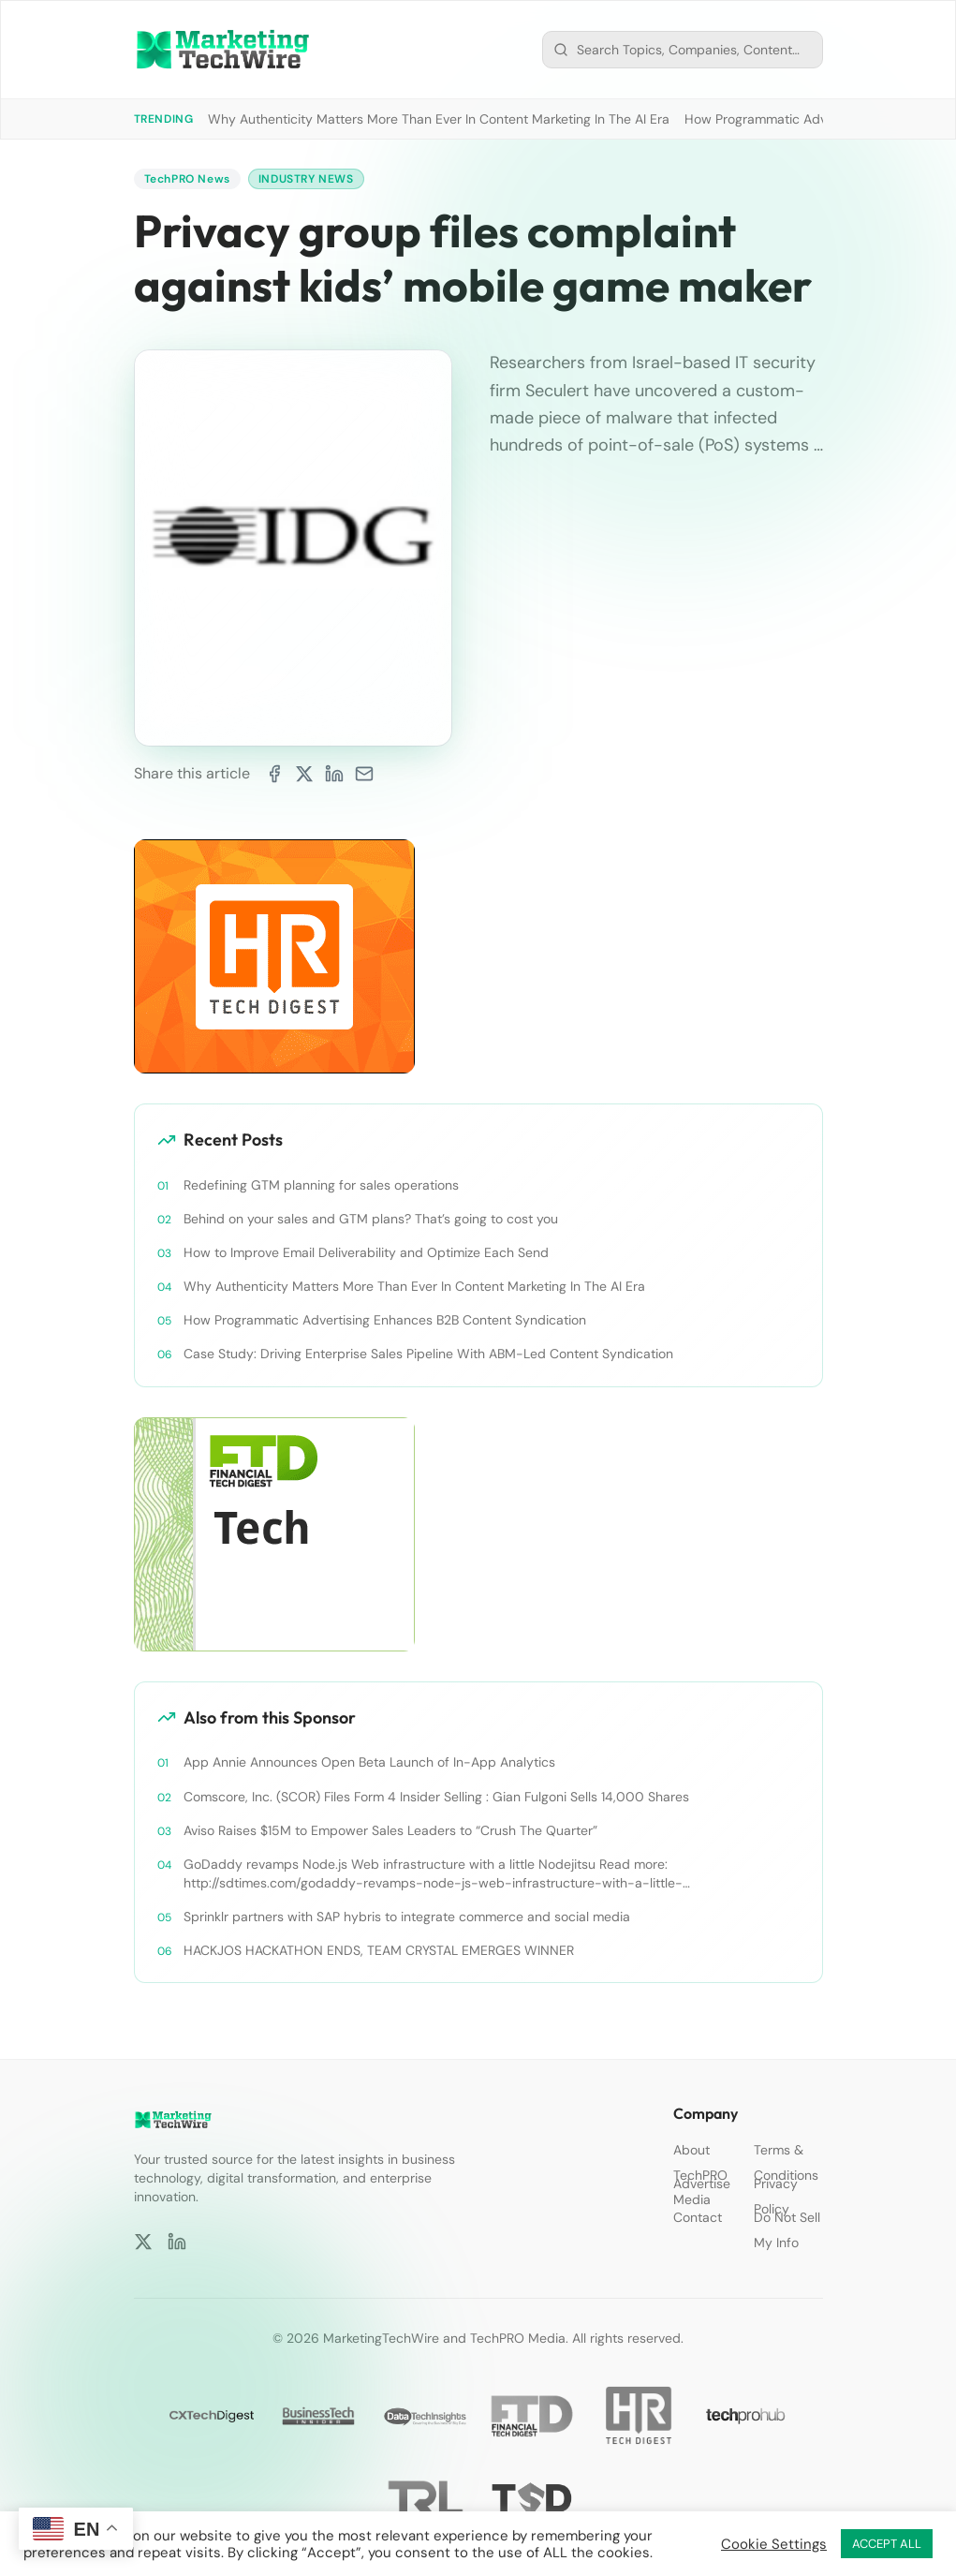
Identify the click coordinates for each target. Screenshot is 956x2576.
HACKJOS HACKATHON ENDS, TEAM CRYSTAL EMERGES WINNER (379, 1950)
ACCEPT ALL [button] (886, 2544)
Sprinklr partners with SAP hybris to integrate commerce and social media (407, 1916)
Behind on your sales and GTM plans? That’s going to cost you (371, 1218)
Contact (697, 2217)
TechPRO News (187, 178)
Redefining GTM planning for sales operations (321, 1185)
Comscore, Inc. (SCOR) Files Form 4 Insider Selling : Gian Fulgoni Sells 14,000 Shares (436, 1796)
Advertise (701, 2183)
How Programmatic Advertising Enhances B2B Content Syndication (385, 1319)
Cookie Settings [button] (774, 2544)
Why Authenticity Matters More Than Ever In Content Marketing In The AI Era (438, 119)
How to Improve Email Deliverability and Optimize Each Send (366, 1252)
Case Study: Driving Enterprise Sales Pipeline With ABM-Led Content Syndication (428, 1353)
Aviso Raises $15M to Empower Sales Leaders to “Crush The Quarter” (390, 1830)
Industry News (306, 178)
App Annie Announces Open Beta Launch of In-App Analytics (369, 1762)
